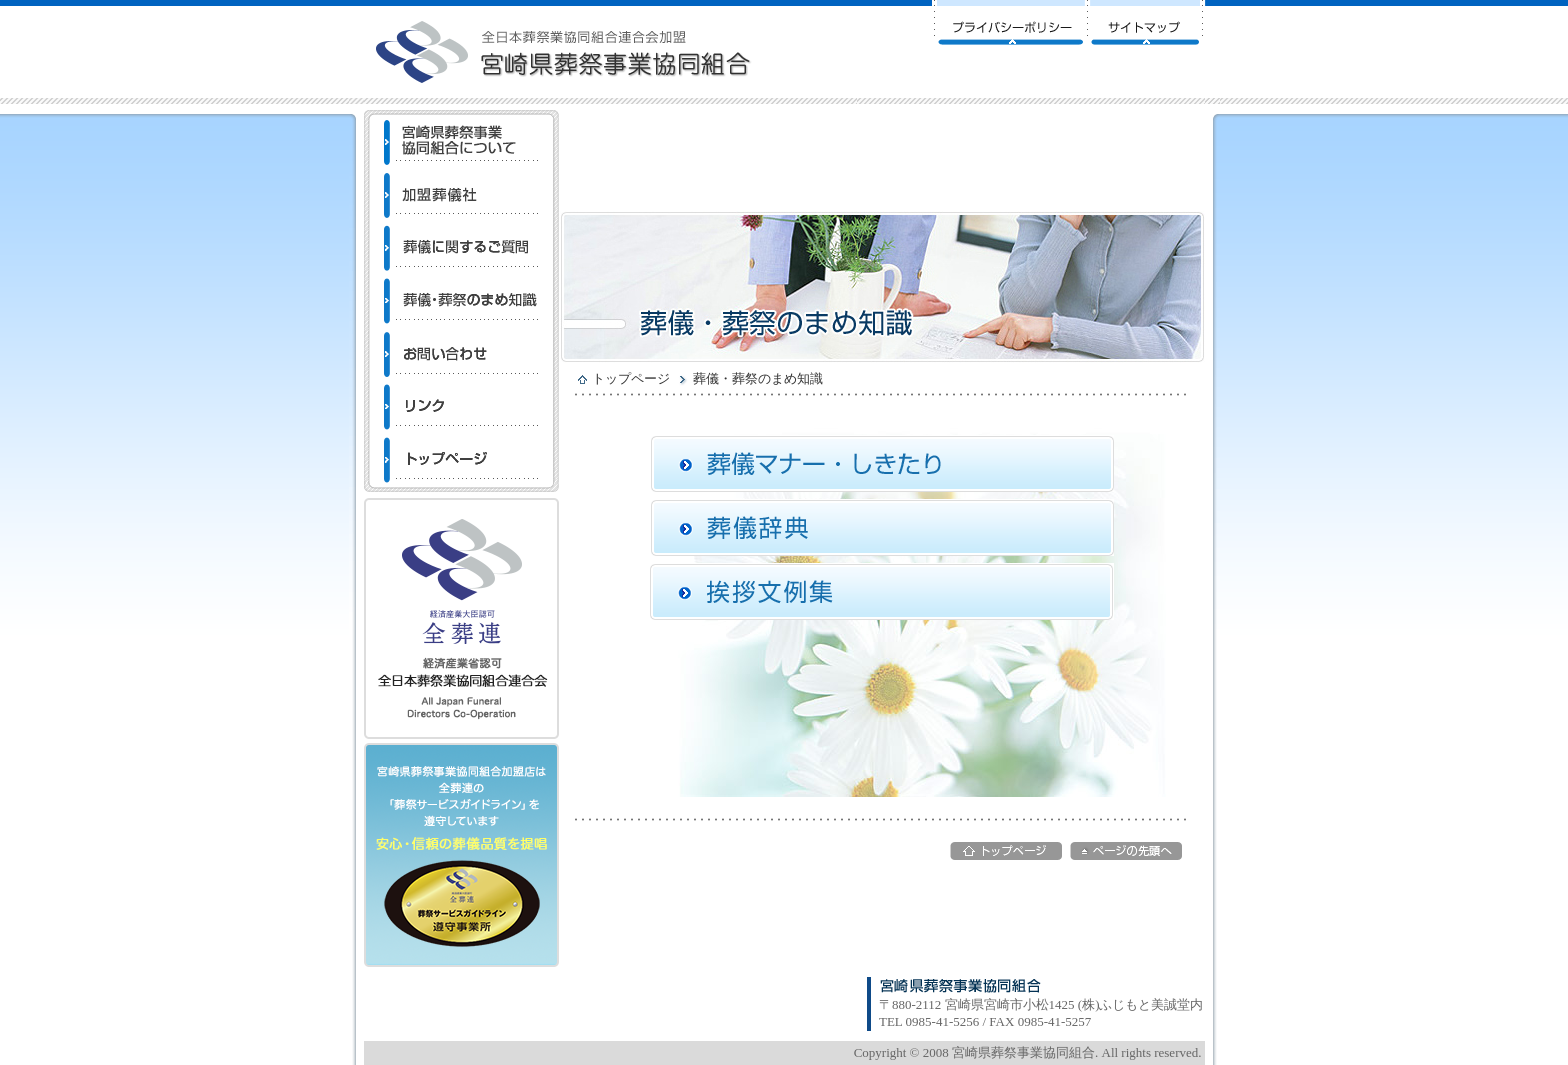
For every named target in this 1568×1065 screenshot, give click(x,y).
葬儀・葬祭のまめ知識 (758, 378)
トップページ (631, 378)
